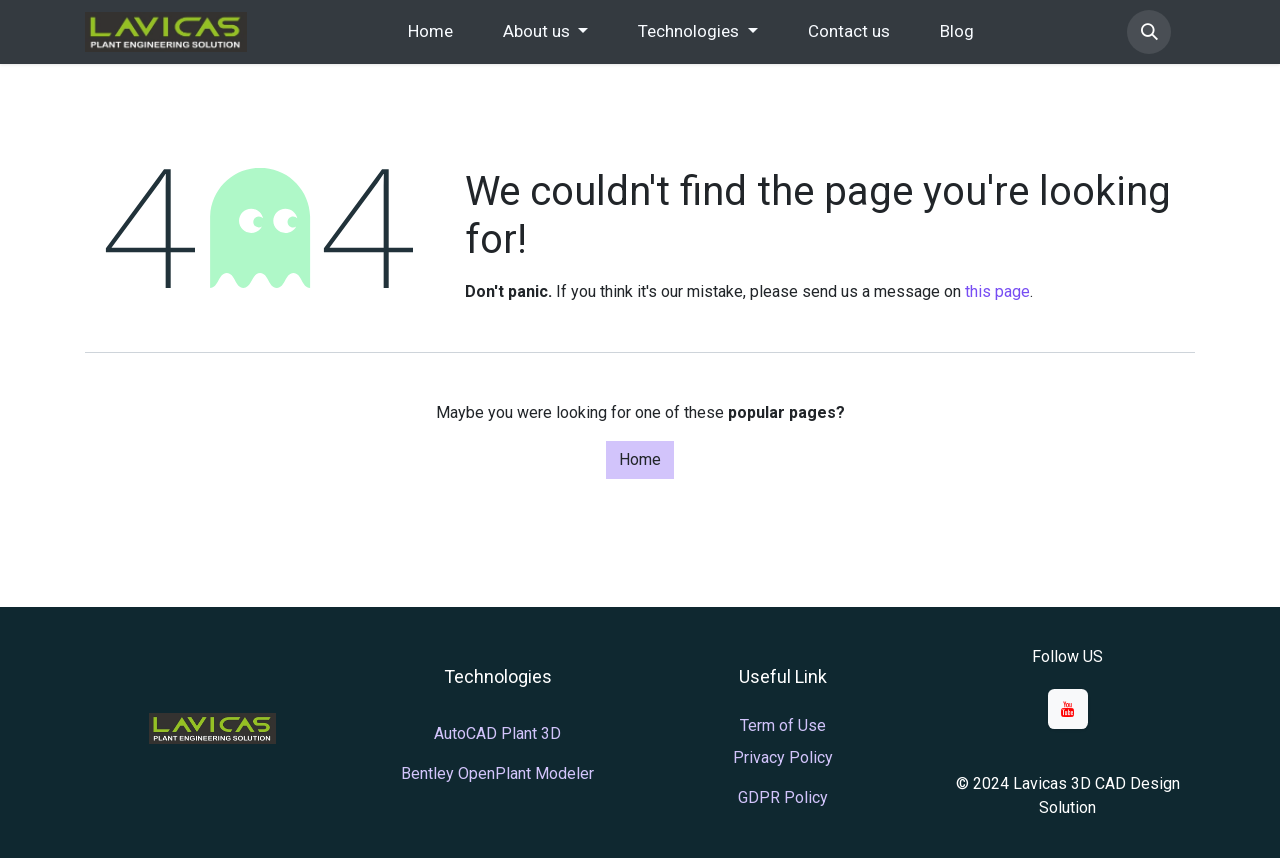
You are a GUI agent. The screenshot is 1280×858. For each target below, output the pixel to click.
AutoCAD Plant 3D (497, 733)
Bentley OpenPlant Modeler (497, 773)
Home (640, 459)
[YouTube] (1068, 709)
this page (997, 291)
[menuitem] (430, 32)
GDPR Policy (783, 797)
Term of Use (783, 725)
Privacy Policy (783, 757)
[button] (1149, 32)
